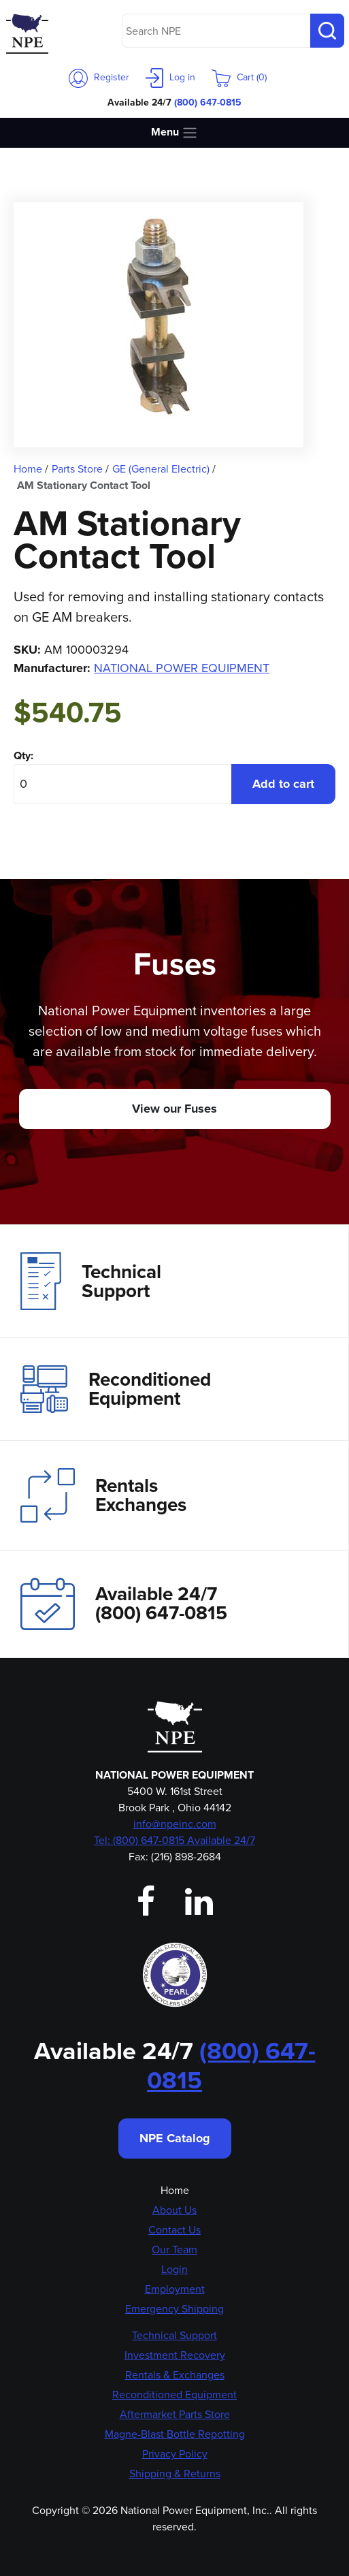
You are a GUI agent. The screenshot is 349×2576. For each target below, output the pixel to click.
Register (99, 77)
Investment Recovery (174, 2355)
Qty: (23, 755)
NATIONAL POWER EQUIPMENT (181, 668)
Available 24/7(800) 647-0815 (123, 1604)
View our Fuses (174, 1108)
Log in (170, 77)
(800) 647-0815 (208, 102)
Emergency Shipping (174, 2309)
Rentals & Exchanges (175, 2375)
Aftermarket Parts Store (175, 2414)
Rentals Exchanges (103, 1495)
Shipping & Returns (174, 2473)
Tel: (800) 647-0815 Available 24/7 (174, 1840)
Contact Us (174, 2230)
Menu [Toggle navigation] (174, 132)
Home (175, 2190)
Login (174, 2269)
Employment (175, 2289)
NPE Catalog (174, 2138)
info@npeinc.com (174, 1824)
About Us (174, 2210)
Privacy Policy (174, 2454)
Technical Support (90, 1280)
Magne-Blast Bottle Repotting (175, 2434)
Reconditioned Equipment (115, 1389)
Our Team (174, 2249)
